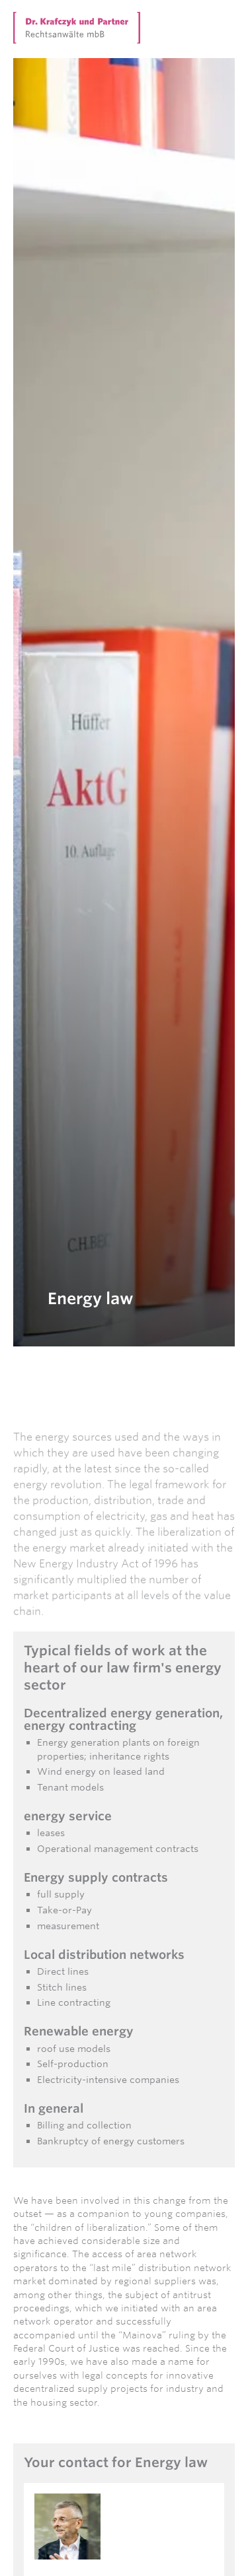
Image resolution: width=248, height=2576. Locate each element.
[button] (227, 20)
